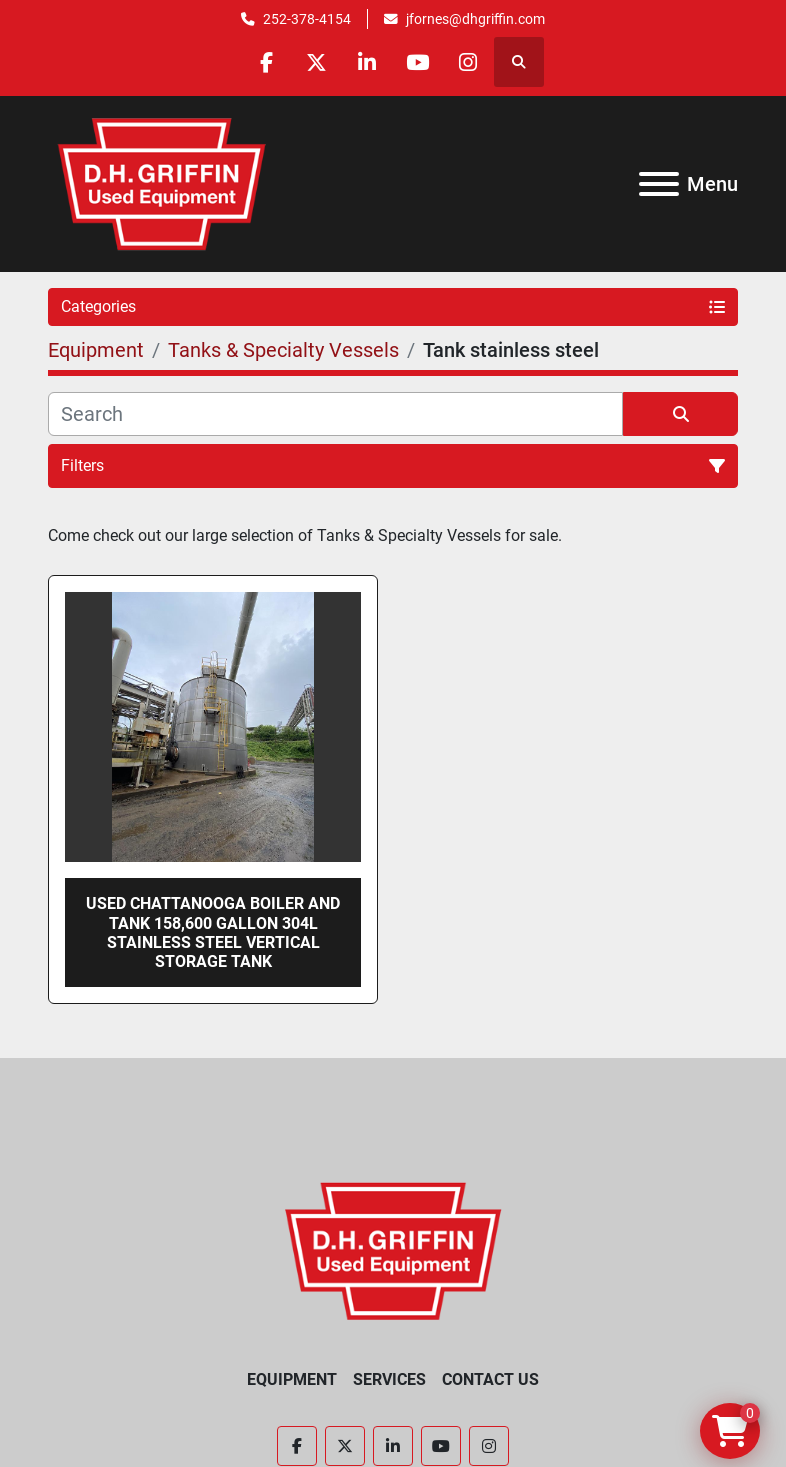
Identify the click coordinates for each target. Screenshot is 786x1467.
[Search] (335, 414)
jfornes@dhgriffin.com (475, 19)
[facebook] (265, 62)
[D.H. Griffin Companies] (393, 1249)
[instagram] (469, 62)
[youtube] (418, 62)
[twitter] (316, 62)
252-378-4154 (307, 19)
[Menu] (659, 184)
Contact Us (490, 1379)
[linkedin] (367, 62)
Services (389, 1379)
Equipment (292, 1379)
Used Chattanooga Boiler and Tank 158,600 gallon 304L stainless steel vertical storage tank (213, 932)
